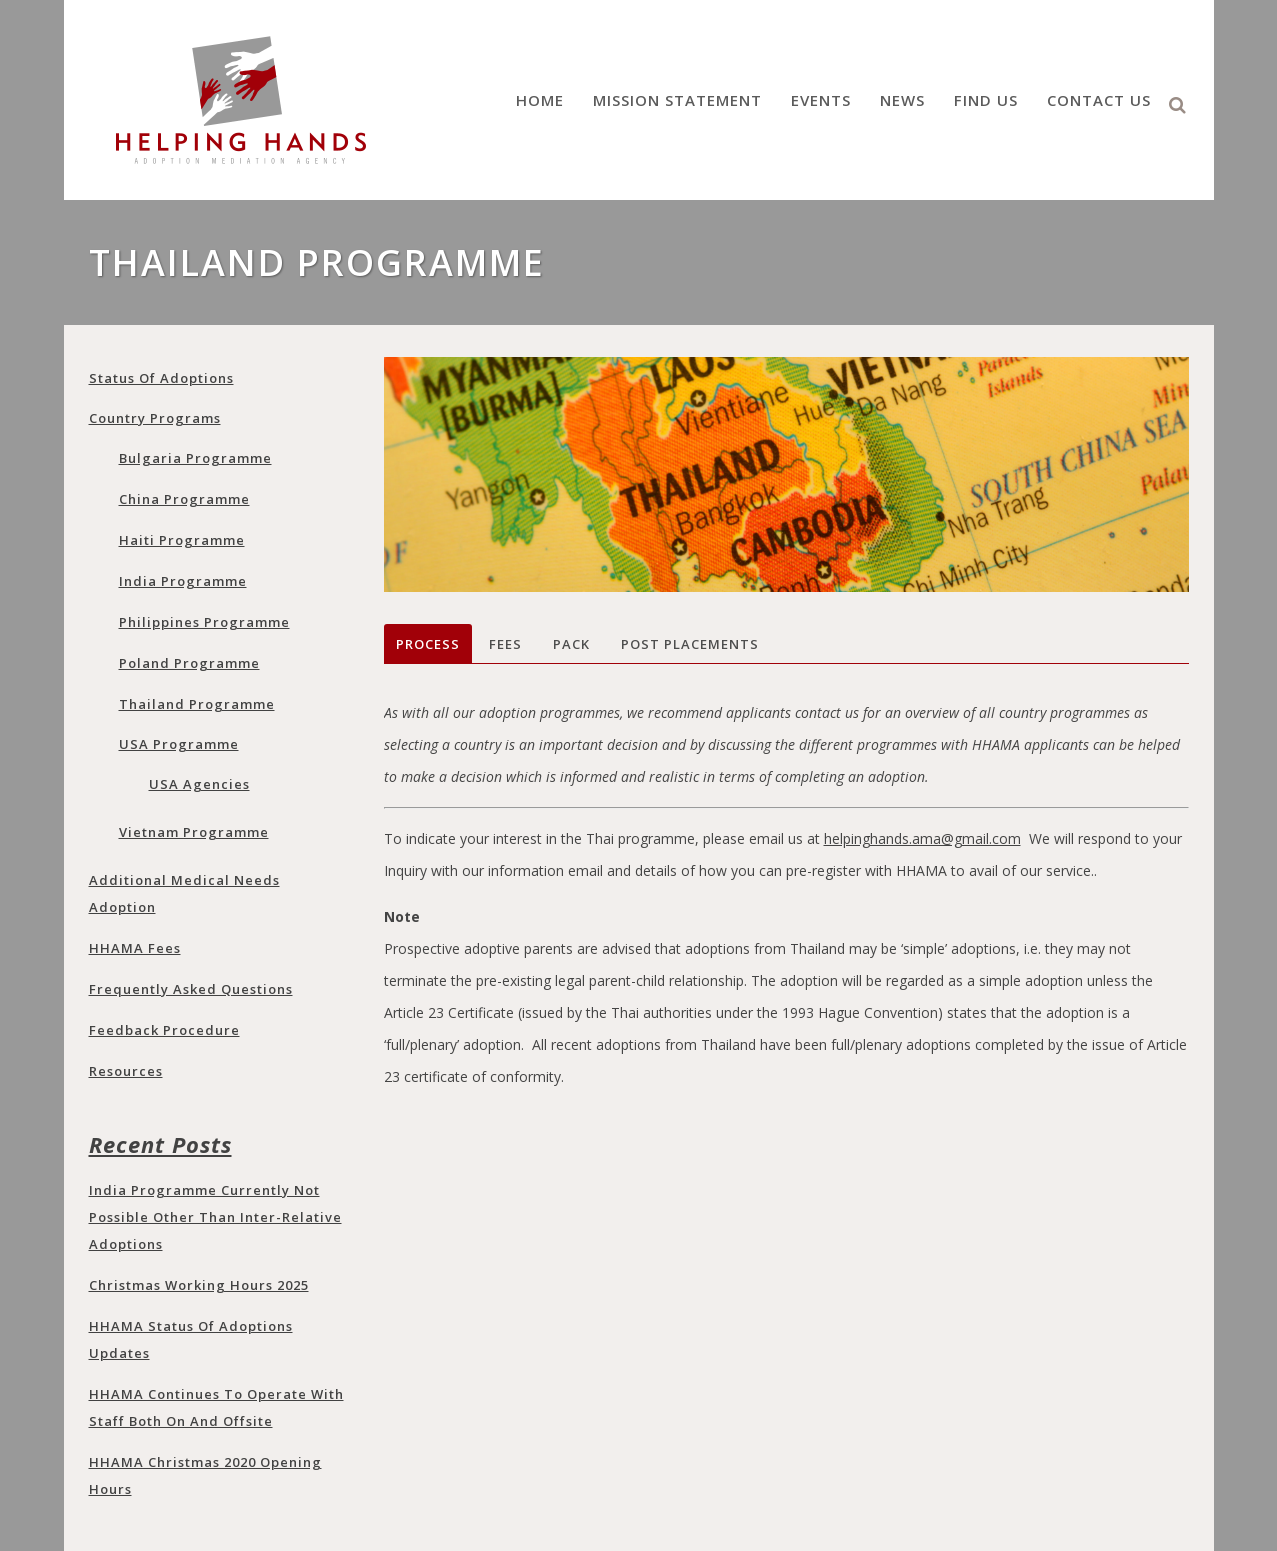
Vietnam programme (194, 832)
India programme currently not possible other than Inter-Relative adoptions (215, 1217)
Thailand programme (197, 704)
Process (428, 644)
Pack (571, 644)
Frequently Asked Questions (191, 989)
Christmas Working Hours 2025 (199, 1285)
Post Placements (690, 644)
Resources (126, 1071)
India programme (183, 581)
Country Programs (155, 418)
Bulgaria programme (195, 458)
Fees (505, 644)
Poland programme (189, 663)
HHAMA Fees (135, 948)
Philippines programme (204, 622)
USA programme (179, 744)
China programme (184, 499)
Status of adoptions (161, 378)
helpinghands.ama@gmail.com (922, 838)
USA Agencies (199, 784)
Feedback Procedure (164, 1030)
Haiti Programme (182, 540)
